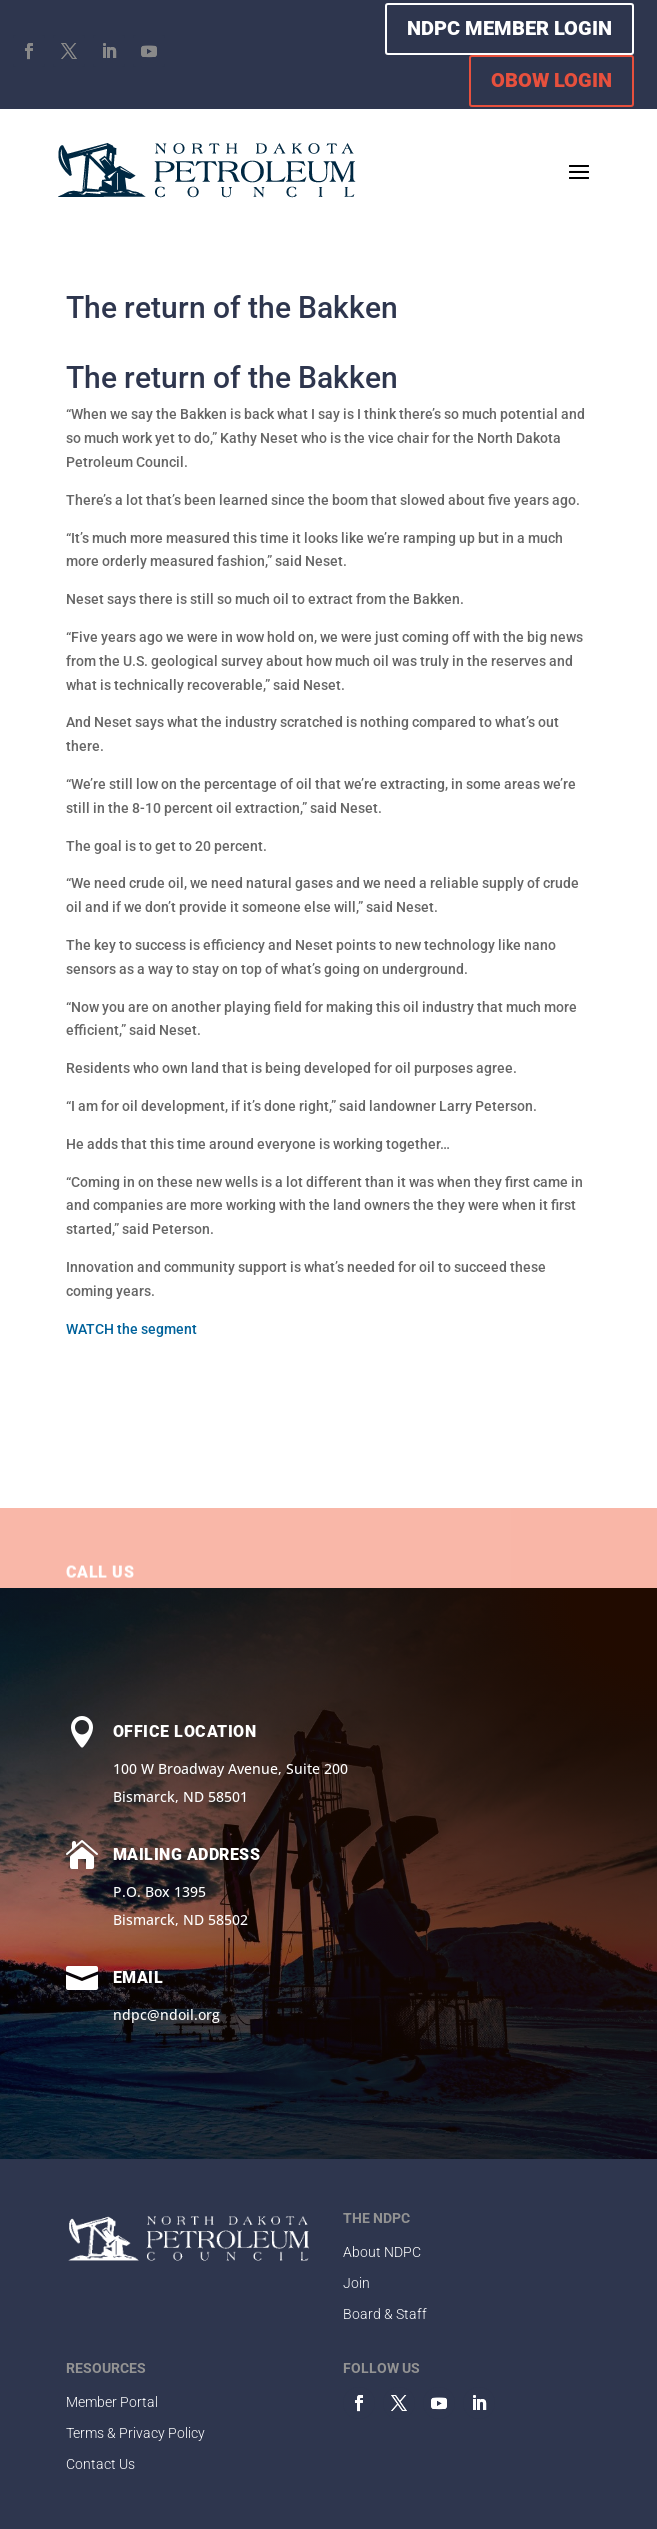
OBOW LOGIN (551, 80)
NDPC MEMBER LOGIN (509, 28)
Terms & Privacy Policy (135, 2433)
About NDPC (382, 2252)
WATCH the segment (131, 1329)
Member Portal (112, 2402)
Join (356, 2283)
